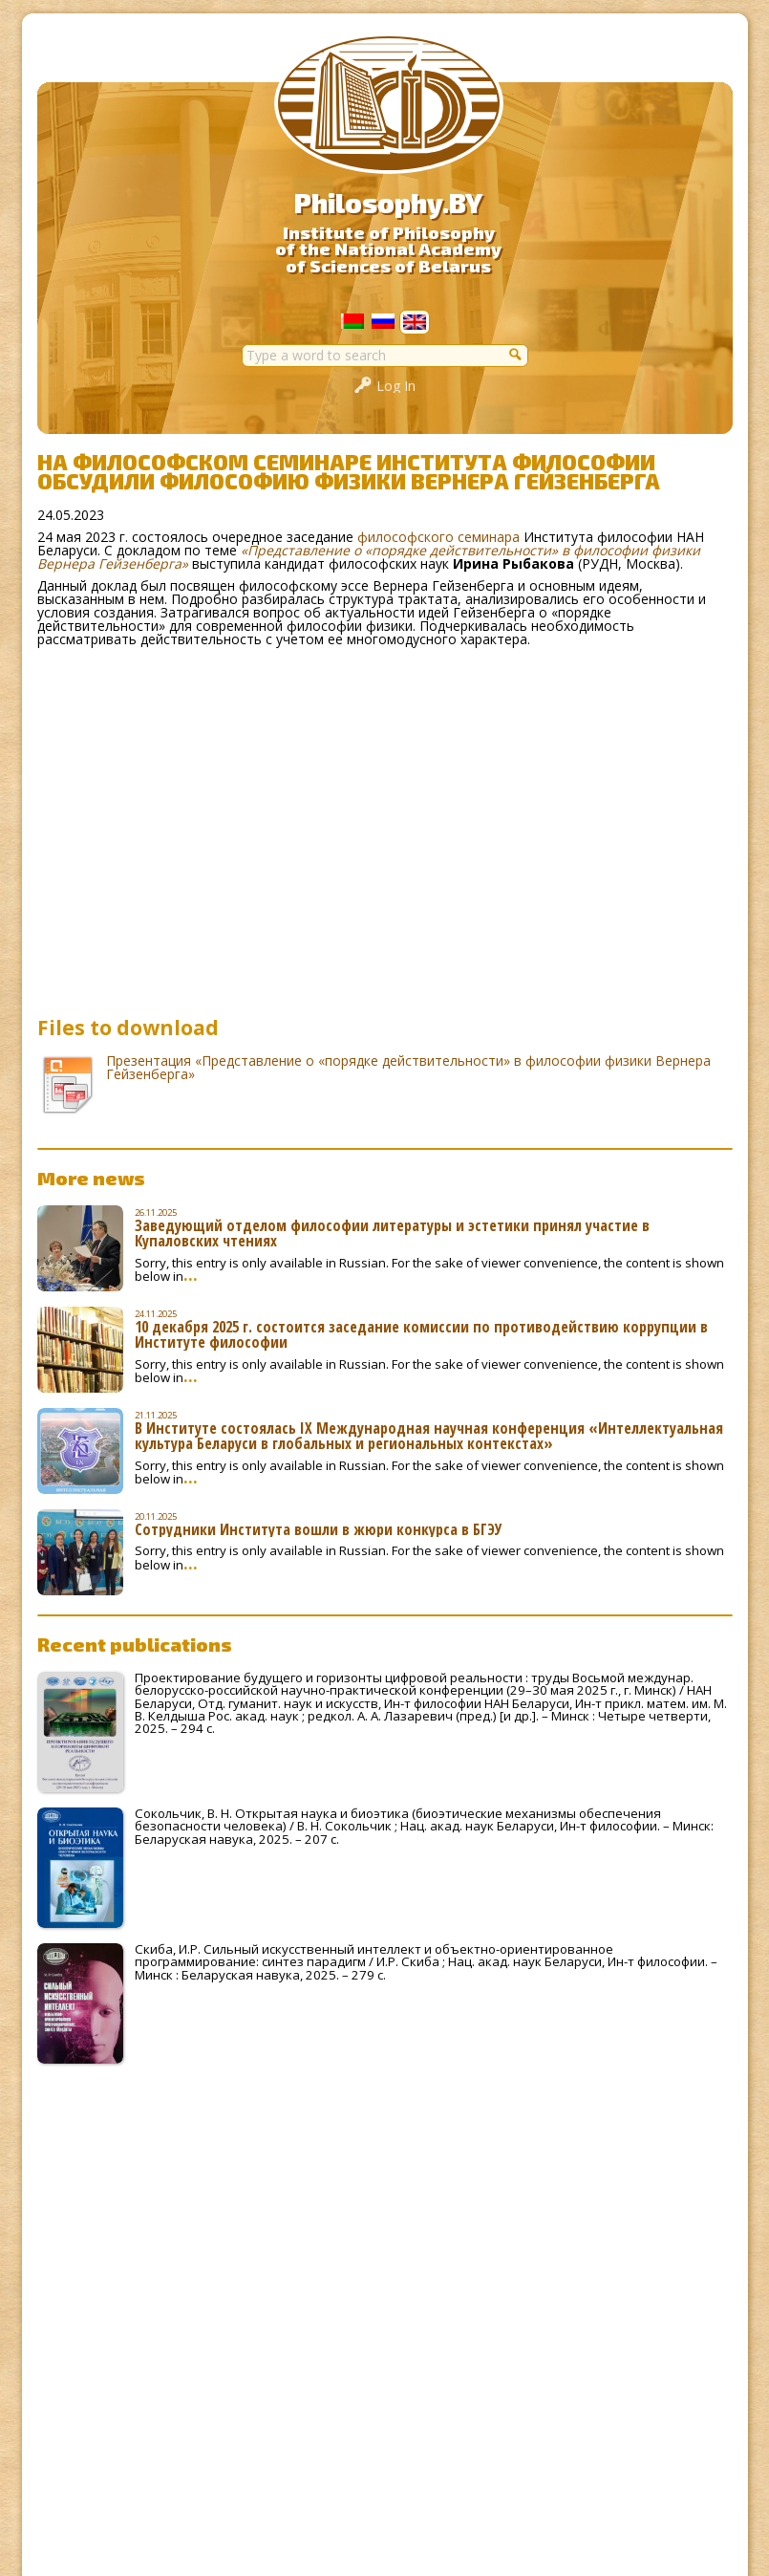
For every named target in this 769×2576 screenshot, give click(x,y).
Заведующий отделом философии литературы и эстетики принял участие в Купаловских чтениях (392, 1233)
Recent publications (134, 1644)
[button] (516, 353)
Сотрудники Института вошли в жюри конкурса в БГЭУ (318, 1529)
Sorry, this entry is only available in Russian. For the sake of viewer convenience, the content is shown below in (429, 1269)
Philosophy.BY (388, 202)
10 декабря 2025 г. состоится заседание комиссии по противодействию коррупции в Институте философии (421, 1334)
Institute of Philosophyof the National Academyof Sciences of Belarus (388, 249)
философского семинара (438, 537)
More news (91, 1177)
